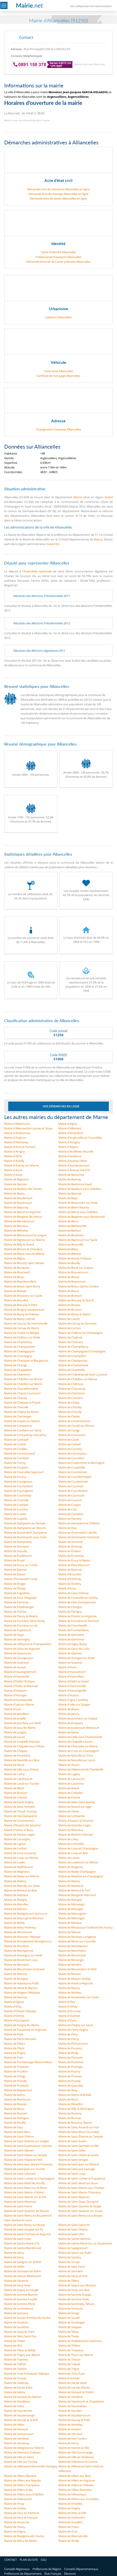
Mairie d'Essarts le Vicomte (75, 1821)
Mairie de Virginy (69, 2508)
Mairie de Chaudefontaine (21, 1389)
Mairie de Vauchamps (72, 2406)
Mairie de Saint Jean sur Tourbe (24, 2169)
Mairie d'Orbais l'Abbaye (20, 2011)
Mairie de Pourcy (69, 2071)
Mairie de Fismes (15, 1612)
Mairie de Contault (16, 1440)
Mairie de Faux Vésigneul (20, 1598)
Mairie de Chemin (15, 1797)
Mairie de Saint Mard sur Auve (78, 2183)
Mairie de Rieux (14, 2109)
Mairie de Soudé (69, 2318)
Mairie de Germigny (17, 1639)
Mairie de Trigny (68, 2369)
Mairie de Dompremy (18, 1542)
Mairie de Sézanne (16, 2281)
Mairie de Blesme (69, 1254)
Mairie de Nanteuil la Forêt (21, 1983)
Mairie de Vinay (14, 2504)
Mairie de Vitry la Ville (72, 2513)
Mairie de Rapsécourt (18, 2090)
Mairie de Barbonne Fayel (75, 1184)
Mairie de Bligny (14, 1258)
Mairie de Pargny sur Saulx (75, 2025)
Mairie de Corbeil (69, 1444)
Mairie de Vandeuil (70, 2397)
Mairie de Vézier (68, 1811)
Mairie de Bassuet (70, 1193)
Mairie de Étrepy (15, 1588)
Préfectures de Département (23, 2574)
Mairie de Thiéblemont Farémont (80, 2341)
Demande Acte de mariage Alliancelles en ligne (58, 194)
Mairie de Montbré (16, 1946)
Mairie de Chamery (70, 1342)
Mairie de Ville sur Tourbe (20, 2462)
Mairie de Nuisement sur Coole (78, 1997)
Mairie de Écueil (14, 1560)
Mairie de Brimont (70, 1296)
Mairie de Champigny (18, 1356)
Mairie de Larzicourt (71, 1779)
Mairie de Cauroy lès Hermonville (26, 1323)
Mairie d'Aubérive (69, 1156)
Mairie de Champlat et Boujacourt (26, 1361)
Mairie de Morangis (71, 1960)
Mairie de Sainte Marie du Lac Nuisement (85, 2243)
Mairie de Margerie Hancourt (77, 1895)
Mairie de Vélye (14, 2425)
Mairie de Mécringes (71, 1918)
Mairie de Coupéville (71, 1467)
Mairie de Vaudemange (19, 2415)
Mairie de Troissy (15, 2378)
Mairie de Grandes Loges (74, 1825)
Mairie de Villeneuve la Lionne (77, 2462)
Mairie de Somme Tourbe (20, 2299)
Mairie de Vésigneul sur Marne (24, 2448)
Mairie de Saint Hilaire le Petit (23, 2160)
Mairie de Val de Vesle (72, 2383)
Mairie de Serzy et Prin (73, 2276)
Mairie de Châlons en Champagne (80, 1333)
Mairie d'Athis (13, 1156)
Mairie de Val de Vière (18, 2387)
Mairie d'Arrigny (14, 1151)
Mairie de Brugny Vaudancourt (24, 1310)
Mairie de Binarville (70, 1244)
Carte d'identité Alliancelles (58, 252)
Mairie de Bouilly (69, 1263)
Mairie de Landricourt (18, 1779)
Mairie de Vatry (14, 2406)
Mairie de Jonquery (70, 1723)
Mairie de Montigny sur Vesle (23, 1955)
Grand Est (53, 544)
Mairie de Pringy (14, 2076)
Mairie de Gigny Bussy (72, 1644)
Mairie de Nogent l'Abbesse (22, 1993)
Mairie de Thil (13, 2346)
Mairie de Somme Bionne (20, 2295)
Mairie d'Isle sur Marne (19, 1704)
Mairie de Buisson (15, 1793)
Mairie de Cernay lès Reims (21, 1328)
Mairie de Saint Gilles (71, 2150)
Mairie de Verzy (68, 2443)
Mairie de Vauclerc (70, 2411)
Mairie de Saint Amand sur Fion (78, 2127)
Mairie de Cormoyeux (72, 1453)
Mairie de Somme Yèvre (19, 2304)
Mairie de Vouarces (16, 2522)
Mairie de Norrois (15, 1997)
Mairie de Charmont (17, 1374)
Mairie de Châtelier (70, 1793)
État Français (52, 2574)
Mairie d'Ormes (14, 2016)
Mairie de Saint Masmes (74, 2197)
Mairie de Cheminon (71, 1393)
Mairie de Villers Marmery (75, 2490)
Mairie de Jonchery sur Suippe (77, 1718)
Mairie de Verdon (69, 2429)
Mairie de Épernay (70, 1570)
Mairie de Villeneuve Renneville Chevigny (31, 2466)
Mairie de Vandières (17, 2401)
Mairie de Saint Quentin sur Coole (80, 2211)
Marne (77, 497)
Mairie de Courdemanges (74, 1477)
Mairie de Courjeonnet (73, 1481)
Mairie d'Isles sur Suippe (74, 1704)
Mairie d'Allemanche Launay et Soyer (28, 1128)
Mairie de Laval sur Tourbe (21, 1783)
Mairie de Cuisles (15, 1514)
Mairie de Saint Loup (71, 2174)
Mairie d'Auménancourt (74, 1165)
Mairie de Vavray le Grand (21, 2420)
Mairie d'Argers (68, 1147)
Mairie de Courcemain (72, 1472)
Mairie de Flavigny (70, 1612)
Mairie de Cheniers (70, 1398)
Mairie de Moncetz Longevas (77, 1937)
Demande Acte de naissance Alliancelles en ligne (58, 189)
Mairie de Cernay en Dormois (77, 1323)
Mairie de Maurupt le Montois (23, 1918)
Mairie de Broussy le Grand (76, 1300)
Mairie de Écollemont (18, 1556)
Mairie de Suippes (70, 2327)
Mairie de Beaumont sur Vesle (78, 1203)
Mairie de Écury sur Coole (20, 1565)
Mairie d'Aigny (67, 1124)
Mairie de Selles (14, 2266)
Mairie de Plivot (14, 2048)
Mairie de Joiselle (15, 1718)
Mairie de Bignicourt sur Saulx (77, 1240)
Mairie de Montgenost (18, 1951)
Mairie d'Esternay (69, 1579)
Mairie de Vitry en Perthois (21, 2513)
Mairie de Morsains (16, 1964)
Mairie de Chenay (15, 1398)
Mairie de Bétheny (16, 1230)
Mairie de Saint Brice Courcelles (78, 2132)
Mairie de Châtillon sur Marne (77, 1379)
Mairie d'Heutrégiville (72, 1691)
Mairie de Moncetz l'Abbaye (22, 1937)
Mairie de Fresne (69, 1797)
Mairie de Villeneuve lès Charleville (80, 1769)
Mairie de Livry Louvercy (20, 1853)
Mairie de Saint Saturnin (74, 2225)
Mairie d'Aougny (69, 1142)
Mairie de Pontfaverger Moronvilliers (28, 2062)
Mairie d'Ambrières (70, 1133)
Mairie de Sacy (13, 2127)
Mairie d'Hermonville (72, 1686)
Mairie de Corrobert (71, 1458)
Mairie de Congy (69, 1430)
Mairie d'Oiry (66, 2002)
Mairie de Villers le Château (76, 2485)
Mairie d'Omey (68, 2006)
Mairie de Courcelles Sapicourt (24, 1472)
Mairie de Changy (15, 1365)
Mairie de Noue (14, 1765)
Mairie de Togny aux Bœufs (22, 2355)
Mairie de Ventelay (70, 2425)
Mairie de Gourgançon (18, 1658)
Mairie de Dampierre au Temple (24, 1523)
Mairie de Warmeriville (73, 2536)
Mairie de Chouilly (70, 1412)
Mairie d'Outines (69, 2016)
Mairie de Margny (15, 1900)
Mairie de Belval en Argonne (22, 1212)
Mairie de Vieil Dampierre (20, 1816)
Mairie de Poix (13, 2057)
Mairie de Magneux (16, 1872)
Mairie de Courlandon (18, 1486)
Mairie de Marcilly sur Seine (22, 1886)
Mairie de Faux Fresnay (73, 1593)
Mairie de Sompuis (70, 2308)
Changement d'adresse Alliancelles (58, 429)
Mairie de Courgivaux (18, 1481)
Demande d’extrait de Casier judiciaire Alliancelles (58, 262)
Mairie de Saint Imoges (73, 2160)
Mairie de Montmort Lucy (21, 1960)
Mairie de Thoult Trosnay (20, 1811)
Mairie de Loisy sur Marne (21, 1858)
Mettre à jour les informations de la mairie (27, 120)
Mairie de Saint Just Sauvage (76, 2169)
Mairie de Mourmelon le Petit (77, 1969)
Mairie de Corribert (16, 1458)
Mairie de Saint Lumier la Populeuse (81, 2178)
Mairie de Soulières (16, 2327)
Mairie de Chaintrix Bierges (21, 1333)
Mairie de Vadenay (16, 2383)
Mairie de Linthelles (71, 1844)
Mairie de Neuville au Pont (75, 1755)
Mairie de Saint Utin (71, 2234)
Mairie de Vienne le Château (22, 2452)
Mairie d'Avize (13, 1175)
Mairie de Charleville (71, 1370)
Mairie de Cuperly (15, 1519)
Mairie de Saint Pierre (18, 2206)
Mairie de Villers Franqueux (22, 2485)
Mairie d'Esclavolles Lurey (21, 1579)
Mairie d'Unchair (69, 2378)
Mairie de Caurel (69, 1319)
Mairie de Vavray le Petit (74, 2420)
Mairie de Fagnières (17, 1593)
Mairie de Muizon (69, 1974)
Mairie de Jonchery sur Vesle (22, 1723)
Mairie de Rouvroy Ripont (75, 2123)
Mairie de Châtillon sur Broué (23, 1379)
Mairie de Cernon (69, 1328)
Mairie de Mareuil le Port (74, 1890)
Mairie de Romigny (16, 2118)
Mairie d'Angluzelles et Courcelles (80, 1138)
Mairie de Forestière (17, 1755)
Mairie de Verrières (16, 2438)
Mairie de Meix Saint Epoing (76, 1802)
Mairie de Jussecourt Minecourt (78, 1728)
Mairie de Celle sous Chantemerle (80, 1737)
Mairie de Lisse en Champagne (78, 1848)
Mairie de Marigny (70, 1900)
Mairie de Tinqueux (71, 2350)
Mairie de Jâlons (68, 1709)
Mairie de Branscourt (72, 1281)
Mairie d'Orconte (69, 2011)
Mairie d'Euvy (67, 1588)
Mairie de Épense (15, 1570)
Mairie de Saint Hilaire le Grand (78, 2155)
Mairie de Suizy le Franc (19, 2332)
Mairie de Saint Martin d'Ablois (24, 2192)
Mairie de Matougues (72, 1913)
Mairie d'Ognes (14, 2002)
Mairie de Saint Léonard (19, 2174)
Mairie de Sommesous (18, 2308)
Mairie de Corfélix (15, 1449)
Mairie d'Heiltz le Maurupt (21, 1686)
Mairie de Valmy (14, 2392)
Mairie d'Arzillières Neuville (75, 1151)
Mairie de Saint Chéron (19, 2136)
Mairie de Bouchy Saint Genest (24, 1263)
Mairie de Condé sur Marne (76, 1426)
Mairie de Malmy (15, 1881)
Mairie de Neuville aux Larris (76, 1760)
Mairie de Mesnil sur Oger (75, 1807)
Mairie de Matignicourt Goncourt (25, 1913)
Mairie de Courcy (15, 1477)
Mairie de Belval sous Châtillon (78, 1212)
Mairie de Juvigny (15, 1732)
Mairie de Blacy (68, 1249)
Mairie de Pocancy (70, 2048)
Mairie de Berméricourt (19, 1221)
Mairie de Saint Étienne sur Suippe (26, 2141)
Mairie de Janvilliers (16, 1714)
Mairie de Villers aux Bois (74, 2476)
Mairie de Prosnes (70, 2076)
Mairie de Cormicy (70, 1449)
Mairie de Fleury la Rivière (21, 1616)
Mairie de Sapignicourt (73, 2248)
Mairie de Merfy (14, 1923)
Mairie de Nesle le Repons (21, 1988)
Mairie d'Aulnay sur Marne (21, 1165)
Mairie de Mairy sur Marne (21, 1876)
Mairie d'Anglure (15, 1138)
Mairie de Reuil (68, 2099)
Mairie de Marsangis (71, 1904)
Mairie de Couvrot (70, 1500)
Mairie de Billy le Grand (19, 1244)
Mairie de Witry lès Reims (20, 2541)
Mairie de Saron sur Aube (74, 2253)
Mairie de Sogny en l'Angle (21, 2290)
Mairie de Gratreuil (16, 1662)
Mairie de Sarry (14, 2257)
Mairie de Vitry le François (21, 2517)
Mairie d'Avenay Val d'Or (74, 1170)
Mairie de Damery (70, 1519)
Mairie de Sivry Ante (17, 2285)
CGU (43, 2560)
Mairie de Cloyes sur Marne (22, 1421)
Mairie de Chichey (70, 1407)
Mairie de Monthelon (72, 1951)
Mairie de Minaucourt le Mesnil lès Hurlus (85, 1927)
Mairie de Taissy (68, 2332)
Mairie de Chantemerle (73, 1365)
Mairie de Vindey (15, 2508)
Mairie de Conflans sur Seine (22, 1430)
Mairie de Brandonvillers (20, 1281)
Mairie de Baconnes (71, 1175)
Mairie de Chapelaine (18, 1370)
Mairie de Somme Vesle (73, 2299)
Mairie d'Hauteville (16, 1676)
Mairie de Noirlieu (70, 1993)
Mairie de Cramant (16, 1505)
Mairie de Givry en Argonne (22, 1649)
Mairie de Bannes (15, 1184)
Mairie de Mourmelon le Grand (24, 1969)
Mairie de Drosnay (70, 1546)
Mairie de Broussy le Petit (20, 1305)
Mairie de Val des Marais (74, 2387)
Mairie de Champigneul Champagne (81, 1351)
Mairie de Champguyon (19, 1351)
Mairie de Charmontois (19, 1821)
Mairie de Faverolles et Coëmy (78, 1598)
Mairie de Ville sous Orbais (21, 1769)
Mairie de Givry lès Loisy (74, 1649)
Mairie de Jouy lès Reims (20, 1728)
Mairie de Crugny (69, 1505)
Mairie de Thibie (14, 2341)
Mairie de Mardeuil (70, 1886)
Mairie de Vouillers (70, 2522)
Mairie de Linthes (15, 1848)
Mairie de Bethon (69, 1230)
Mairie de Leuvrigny (17, 1839)
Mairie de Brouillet (16, 1300)
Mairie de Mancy (69, 1881)
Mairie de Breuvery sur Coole (23, 1296)
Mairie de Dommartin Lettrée (77, 1532)
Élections (70, 2574)
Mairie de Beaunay (16, 1207)
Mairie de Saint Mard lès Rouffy (24, 2183)
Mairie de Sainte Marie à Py (22, 2243)
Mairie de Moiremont (18, 1932)
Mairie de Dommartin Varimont (79, 1537)
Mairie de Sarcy (14, 2253)
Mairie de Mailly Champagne (77, 1872)
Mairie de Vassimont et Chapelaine (81, 2401)
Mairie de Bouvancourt (73, 1272)
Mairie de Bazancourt (18, 1203)
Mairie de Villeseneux (72, 2494)
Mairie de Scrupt (69, 2262)
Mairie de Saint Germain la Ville (78, 2146)
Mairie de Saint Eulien (72, 2141)
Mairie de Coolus (15, 1444)
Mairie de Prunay (69, 2081)
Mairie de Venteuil (16, 2429)
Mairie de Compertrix (18, 1426)
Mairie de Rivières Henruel (75, 1834)
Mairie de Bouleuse (16, 1268)
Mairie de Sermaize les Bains (22, 2271)
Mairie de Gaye (14, 1635)
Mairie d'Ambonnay (17, 1133)
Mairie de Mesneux (70, 1830)
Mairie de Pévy (68, 2034)
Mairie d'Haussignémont (20, 1672)
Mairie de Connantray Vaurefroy (25, 1435)
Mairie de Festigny (70, 1607)
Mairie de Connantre (71, 1435)
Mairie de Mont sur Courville (77, 1941)
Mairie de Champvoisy (73, 1361)
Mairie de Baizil (14, 1788)
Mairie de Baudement (18, 1198)
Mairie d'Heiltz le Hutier (73, 1681)
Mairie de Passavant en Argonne (25, 2030)
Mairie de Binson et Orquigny (23, 1249)
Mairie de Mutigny (16, 1979)
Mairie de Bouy (14, 1277)
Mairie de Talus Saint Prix (20, 2336)
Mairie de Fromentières (73, 1630)
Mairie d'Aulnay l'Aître (72, 1161)
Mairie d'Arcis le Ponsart (20, 1147)
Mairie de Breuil (68, 1291)
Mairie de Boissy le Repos (74, 1258)
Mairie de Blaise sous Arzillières (24, 1254)
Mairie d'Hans (67, 1667)
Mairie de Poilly (68, 2053)
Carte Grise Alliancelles (58, 371)
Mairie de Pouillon (16, 2071)
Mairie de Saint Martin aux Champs (81, 2188)
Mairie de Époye (14, 1574)
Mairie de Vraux (68, 2527)
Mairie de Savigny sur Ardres (22, 2262)
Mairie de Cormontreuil (19, 1453)
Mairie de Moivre (69, 1932)
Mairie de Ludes (14, 1862)
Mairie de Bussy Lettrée (19, 1319)
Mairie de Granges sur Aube (76, 1658)
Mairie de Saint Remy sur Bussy (24, 2225)
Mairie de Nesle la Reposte (75, 1983)
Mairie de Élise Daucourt (74, 1565)
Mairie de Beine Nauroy (73, 1207)
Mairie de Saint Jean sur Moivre (78, 2164)
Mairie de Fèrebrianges (19, 1607)
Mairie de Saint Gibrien (19, 2150)
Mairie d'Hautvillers (71, 1676)
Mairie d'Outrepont (17, 2020)
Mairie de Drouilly (15, 1551)
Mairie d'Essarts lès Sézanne (22, 1825)
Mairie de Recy (67, 2090)
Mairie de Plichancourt (73, 2044)
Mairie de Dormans (16, 1546)
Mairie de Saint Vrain (17, 2239)
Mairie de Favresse (16, 1602)
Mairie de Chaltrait (70, 1337)
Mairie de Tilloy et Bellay (20, 2350)
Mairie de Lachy (14, 1774)
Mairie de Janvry (68, 1714)
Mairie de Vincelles (70, 2504)
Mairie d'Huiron (68, 1695)
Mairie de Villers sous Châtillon (24, 2494)
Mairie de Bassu (14, 1193)
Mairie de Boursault (17, 1272)
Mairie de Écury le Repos (74, 1560)
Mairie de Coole (68, 1440)
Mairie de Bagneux (16, 1179)
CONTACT (10, 2560)
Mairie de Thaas (68, 2336)
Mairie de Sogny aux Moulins (77, 2285)
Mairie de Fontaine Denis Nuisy (24, 1621)
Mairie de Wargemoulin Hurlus (24, 2536)
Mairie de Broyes (69, 1305)
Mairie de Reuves (15, 2104)
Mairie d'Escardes (69, 1574)
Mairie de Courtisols (71, 1495)
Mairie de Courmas (70, 1486)
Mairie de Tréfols (15, 2364)
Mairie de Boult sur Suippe (75, 1268)
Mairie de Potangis (70, 2067)
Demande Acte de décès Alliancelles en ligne (58, 198)
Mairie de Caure (14, 1737)
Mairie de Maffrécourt (18, 1867)
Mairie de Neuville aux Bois (21, 1760)
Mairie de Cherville (16, 1407)
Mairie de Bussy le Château (21, 1314)
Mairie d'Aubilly (14, 1161)
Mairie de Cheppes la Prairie (22, 1402)
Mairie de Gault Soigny (19, 1802)
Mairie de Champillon (72, 1356)
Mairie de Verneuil (70, 2434)
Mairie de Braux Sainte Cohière (78, 1286)
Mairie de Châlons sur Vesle (22, 1337)
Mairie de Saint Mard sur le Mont (25, 2188)
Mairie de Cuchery (16, 1509)
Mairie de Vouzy (14, 2527)
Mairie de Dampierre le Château (79, 1523)
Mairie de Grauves (70, 1662)
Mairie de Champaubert (19, 1347)
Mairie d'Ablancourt (17, 1124)
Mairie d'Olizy (13, 2006)
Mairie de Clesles (69, 1416)
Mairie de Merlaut (70, 1923)
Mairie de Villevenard (18, 2499)
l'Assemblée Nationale (37, 571)
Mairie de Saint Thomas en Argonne (27, 2234)
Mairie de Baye (68, 1198)
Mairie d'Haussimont (72, 1672)
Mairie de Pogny (14, 2053)
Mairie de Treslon (15, 2369)
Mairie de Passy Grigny (73, 2030)
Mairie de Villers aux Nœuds (22, 2480)
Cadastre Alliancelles (58, 317)
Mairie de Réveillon (70, 2104)
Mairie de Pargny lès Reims (21, 2025)
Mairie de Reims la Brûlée (74, 2095)
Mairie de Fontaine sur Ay (21, 1625)
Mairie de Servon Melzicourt (22, 2276)
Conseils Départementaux (81, 2569)
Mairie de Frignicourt (17, 1630)
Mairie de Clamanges (17, 1416)
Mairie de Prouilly (15, 2081)
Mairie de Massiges (70, 1909)
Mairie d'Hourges (15, 1695)
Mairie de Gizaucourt (17, 1653)
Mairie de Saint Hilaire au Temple (25, 2155)
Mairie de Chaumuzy (71, 1389)
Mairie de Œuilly (68, 2541)
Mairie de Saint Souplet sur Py (23, 2229)
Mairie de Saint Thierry (73, 2229)
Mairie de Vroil (67, 2531)
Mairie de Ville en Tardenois (76, 2457)
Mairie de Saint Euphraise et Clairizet (28, 2146)
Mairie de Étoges (15, 1584)
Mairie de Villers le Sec (18, 2490)
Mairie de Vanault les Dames (22, 2397)
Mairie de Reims (14, 2095)
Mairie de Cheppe (15, 1751)
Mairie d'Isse (12, 1709)
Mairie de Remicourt (17, 2099)
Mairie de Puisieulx (16, 2085)
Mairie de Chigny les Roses (21, 1412)
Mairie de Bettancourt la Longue (25, 1235)
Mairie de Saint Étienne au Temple (80, 2136)
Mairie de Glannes (70, 1653)
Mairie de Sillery (68, 2281)
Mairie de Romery (70, 2113)
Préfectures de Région (47, 2569)
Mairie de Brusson (70, 1310)
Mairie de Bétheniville (72, 1226)
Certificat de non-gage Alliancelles (58, 376)
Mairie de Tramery (16, 2359)
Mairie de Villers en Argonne (76, 2480)
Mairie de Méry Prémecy (20, 1927)
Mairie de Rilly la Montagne (76, 2109)
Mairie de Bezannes (71, 1235)
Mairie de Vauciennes (18, 2411)
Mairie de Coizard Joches (74, 1421)
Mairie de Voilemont (71, 2517)
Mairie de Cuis (67, 1509)
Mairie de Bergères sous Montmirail (81, 1217)
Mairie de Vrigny (14, 2531)
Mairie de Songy (68, 2313)
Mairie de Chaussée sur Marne (78, 1746)
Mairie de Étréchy (69, 1584)
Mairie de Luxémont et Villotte (78, 1862)
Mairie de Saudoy (69, 2257)
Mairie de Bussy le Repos (74, 1314)
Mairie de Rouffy (15, 2123)
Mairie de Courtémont (73, 1491)
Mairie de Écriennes (71, 1556)
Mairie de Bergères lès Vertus (23, 1217)
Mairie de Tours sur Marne (75, 2355)
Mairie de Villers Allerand (20, 2476)
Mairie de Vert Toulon (72, 2438)
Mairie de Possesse (16, 2067)
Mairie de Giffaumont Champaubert (27, 1644)
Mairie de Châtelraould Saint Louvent (82, 1374)
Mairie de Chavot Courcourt (22, 1393)
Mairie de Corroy (15, 1463)
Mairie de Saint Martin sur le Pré (25, 2197)
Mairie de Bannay (69, 1179)
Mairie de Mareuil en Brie (20, 1890)
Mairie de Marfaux (16, 1895)
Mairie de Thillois (69, 2346)
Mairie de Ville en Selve (19, 2457)
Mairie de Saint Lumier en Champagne (29, 2178)
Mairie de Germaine (71, 1635)
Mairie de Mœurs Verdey (74, 1979)
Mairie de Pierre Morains (20, 2039)
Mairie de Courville (16, 1500)
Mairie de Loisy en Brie (73, 1853)
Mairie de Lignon (15, 1844)
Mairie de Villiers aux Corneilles (78, 2499)
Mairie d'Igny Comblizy (73, 1700)
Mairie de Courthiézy (17, 1495)
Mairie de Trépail (69, 2364)
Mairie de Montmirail (72, 1955)
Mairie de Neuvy (69, 1988)
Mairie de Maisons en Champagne (80, 1876)
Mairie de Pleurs (14, 2044)
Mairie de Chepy (69, 1402)
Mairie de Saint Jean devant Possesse (28, 2164)
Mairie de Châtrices (70, 1384)
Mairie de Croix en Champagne (78, 1751)
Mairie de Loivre (68, 1858)
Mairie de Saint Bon (17, 2132)
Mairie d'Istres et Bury (18, 1830)
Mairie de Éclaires (69, 1551)
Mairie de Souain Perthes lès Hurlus (27, 2318)
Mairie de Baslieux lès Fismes (23, 1189)
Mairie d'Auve (13, 1170)
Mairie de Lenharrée (71, 1816)
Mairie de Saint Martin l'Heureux (79, 2192)
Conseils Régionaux (17, 2569)
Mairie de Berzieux (16, 1226)
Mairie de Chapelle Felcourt (22, 1742)
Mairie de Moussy (15, 1974)
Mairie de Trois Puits (71, 2374)
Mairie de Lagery (69, 1774)
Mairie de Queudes (70, 2085)
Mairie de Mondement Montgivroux (28, 1941)
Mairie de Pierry (68, 2039)
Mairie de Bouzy (68, 1277)
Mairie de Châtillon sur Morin (23, 1384)
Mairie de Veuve (68, 1765)
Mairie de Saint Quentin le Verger (80, 2206)
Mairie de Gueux (15, 1667)
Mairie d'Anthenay (16, 1142)
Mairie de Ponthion (71, 2062)
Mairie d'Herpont (15, 1691)
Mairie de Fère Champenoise (77, 1602)
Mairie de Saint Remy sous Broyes (80, 2215)
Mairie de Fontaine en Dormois (78, 1621)
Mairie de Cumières (71, 1514)
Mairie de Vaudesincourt (74, 2415)
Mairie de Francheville (72, 1625)
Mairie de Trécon (69, 2359)
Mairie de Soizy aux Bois (74, 2290)
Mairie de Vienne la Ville (73, 2448)
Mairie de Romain (15, 2113)
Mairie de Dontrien (70, 1542)
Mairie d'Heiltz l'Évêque (19, 1681)
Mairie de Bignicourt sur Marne (24, 1240)
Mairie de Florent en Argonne (77, 1616)
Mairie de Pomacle (70, 2057)
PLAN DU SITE (29, 2560)
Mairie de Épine (68, 1732)
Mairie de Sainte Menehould (22, 2248)
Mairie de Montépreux (73, 1946)
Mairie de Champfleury (73, 1347)
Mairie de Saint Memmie (20, 2202)
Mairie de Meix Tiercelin (19, 1807)
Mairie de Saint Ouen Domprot (78, 2202)
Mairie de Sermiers (70, 2271)
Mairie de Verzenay (16, 2443)
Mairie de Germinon (71, 1639)
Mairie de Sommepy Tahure (76, 2304)
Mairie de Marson (15, 1909)
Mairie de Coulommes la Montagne (81, 1463)
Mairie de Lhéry (68, 1839)
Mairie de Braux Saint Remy (22, 1286)
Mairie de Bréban (15, 1291)
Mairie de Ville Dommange (75, 2452)
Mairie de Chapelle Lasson (75, 1742)
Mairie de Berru (68, 1221)
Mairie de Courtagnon (18, 1491)
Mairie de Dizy (67, 1528)
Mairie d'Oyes (67, 2020)
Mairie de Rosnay (69, 2118)
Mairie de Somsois (16, 2313)
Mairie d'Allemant (69, 1128)
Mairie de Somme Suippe (74, 2295)
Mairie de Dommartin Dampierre (25, 1532)
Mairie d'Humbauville (18, 1700)
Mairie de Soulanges (71, 2322)
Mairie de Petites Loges (19, 1834)
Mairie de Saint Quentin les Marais (26, 2211)
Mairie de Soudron (16, 2322)
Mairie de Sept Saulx (71, 2266)
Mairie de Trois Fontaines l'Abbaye (26, 2374)
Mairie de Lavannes (71, 1783)
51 (96, 535)
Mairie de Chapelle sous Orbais (24, 1746)
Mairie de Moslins (69, 1964)
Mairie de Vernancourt (19, 2434)
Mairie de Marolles (16, 1904)
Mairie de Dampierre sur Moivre (25, 1528)
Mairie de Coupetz (16, 1467)
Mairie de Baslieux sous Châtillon (79, 1189)
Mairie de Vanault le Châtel (75, 2392)
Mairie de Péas (13, 2034)
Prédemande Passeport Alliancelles (58, 257)
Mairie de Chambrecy (18, 1342)
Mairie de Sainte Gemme (74, 2239)
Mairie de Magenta (70, 1867)
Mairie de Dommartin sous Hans (25, 1537)
